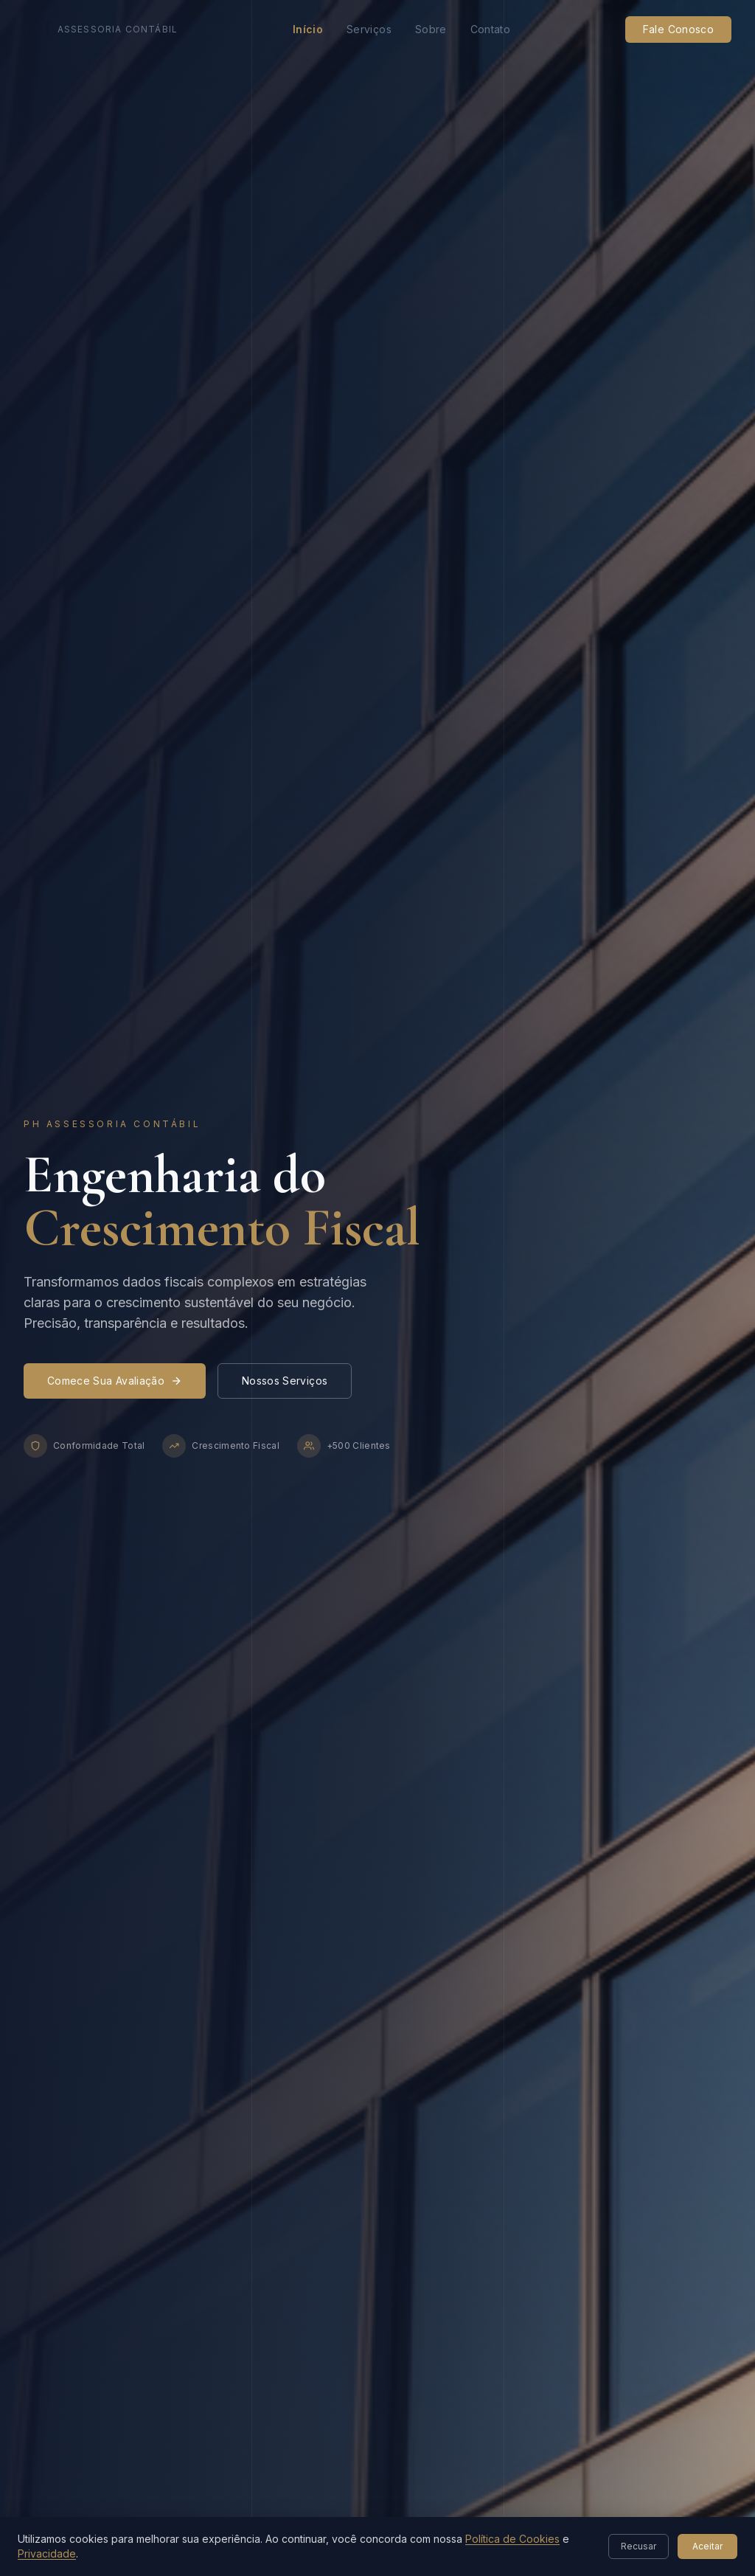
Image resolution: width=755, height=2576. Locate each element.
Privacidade (47, 2553)
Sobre (431, 29)
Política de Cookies (512, 2538)
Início (308, 29)
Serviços (369, 29)
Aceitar (707, 2546)
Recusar (638, 2546)
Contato (490, 29)
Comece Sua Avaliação (114, 1380)
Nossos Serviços (284, 1380)
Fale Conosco (678, 29)
